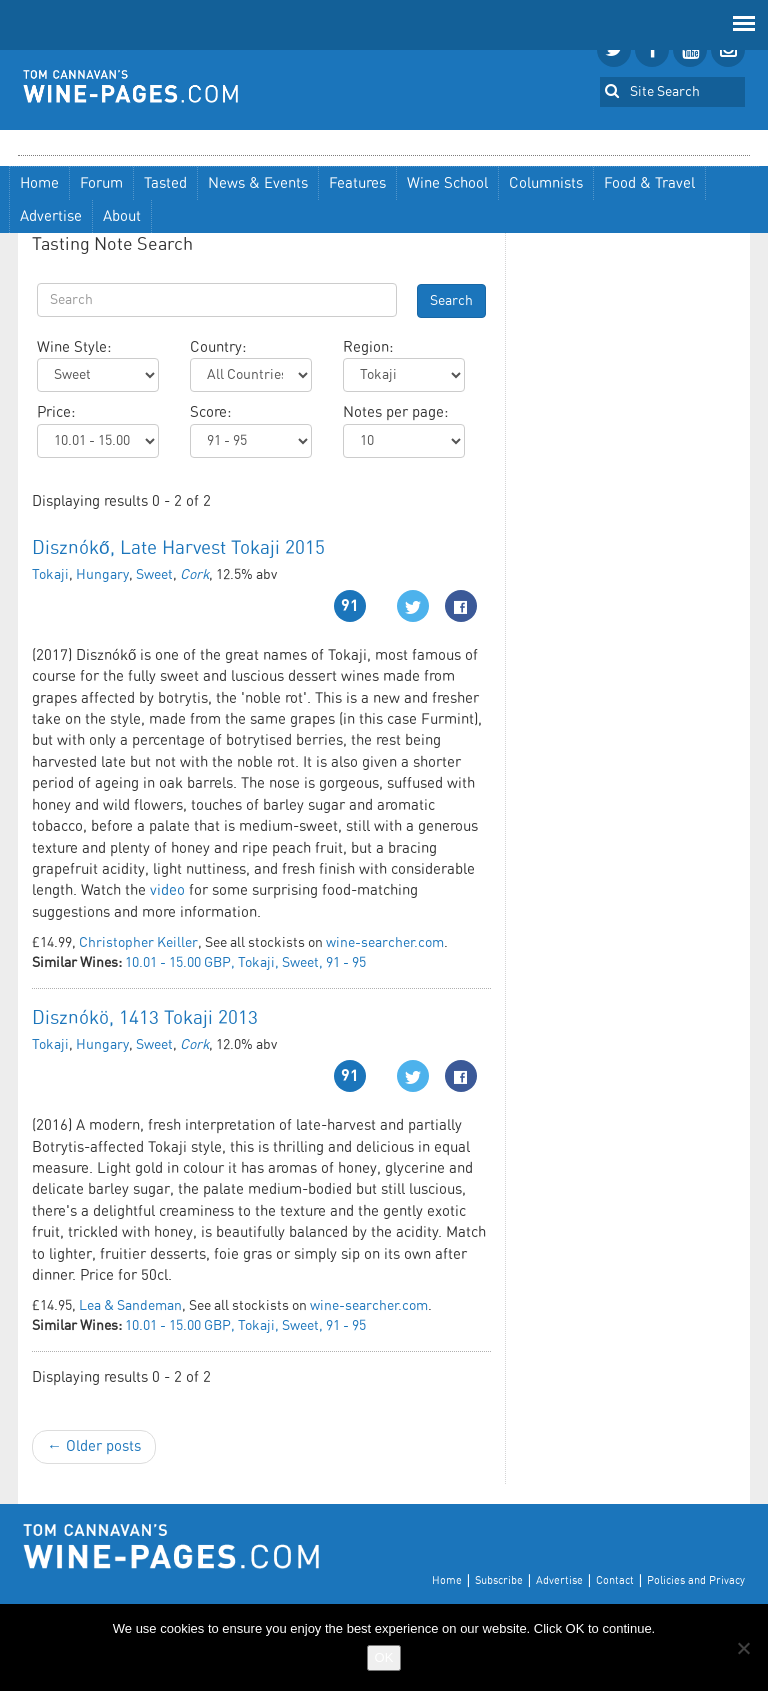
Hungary (102, 575)
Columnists (546, 183)
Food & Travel (649, 183)
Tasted (165, 183)
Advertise (51, 216)
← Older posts (94, 1446)
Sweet (154, 575)
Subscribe (499, 1580)
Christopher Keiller (138, 943)
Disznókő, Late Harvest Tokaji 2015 (178, 548)
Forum (101, 183)
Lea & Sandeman (130, 1306)
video (167, 890)
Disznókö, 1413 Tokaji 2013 (145, 1018)
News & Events (258, 183)
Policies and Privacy (696, 1580)
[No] (743, 1648)
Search (451, 301)
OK (384, 1657)
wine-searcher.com (385, 943)
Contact (615, 1580)
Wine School (447, 183)
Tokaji (50, 575)
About (122, 216)
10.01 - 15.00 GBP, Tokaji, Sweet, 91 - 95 (245, 963)
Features (357, 183)
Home (39, 183)
